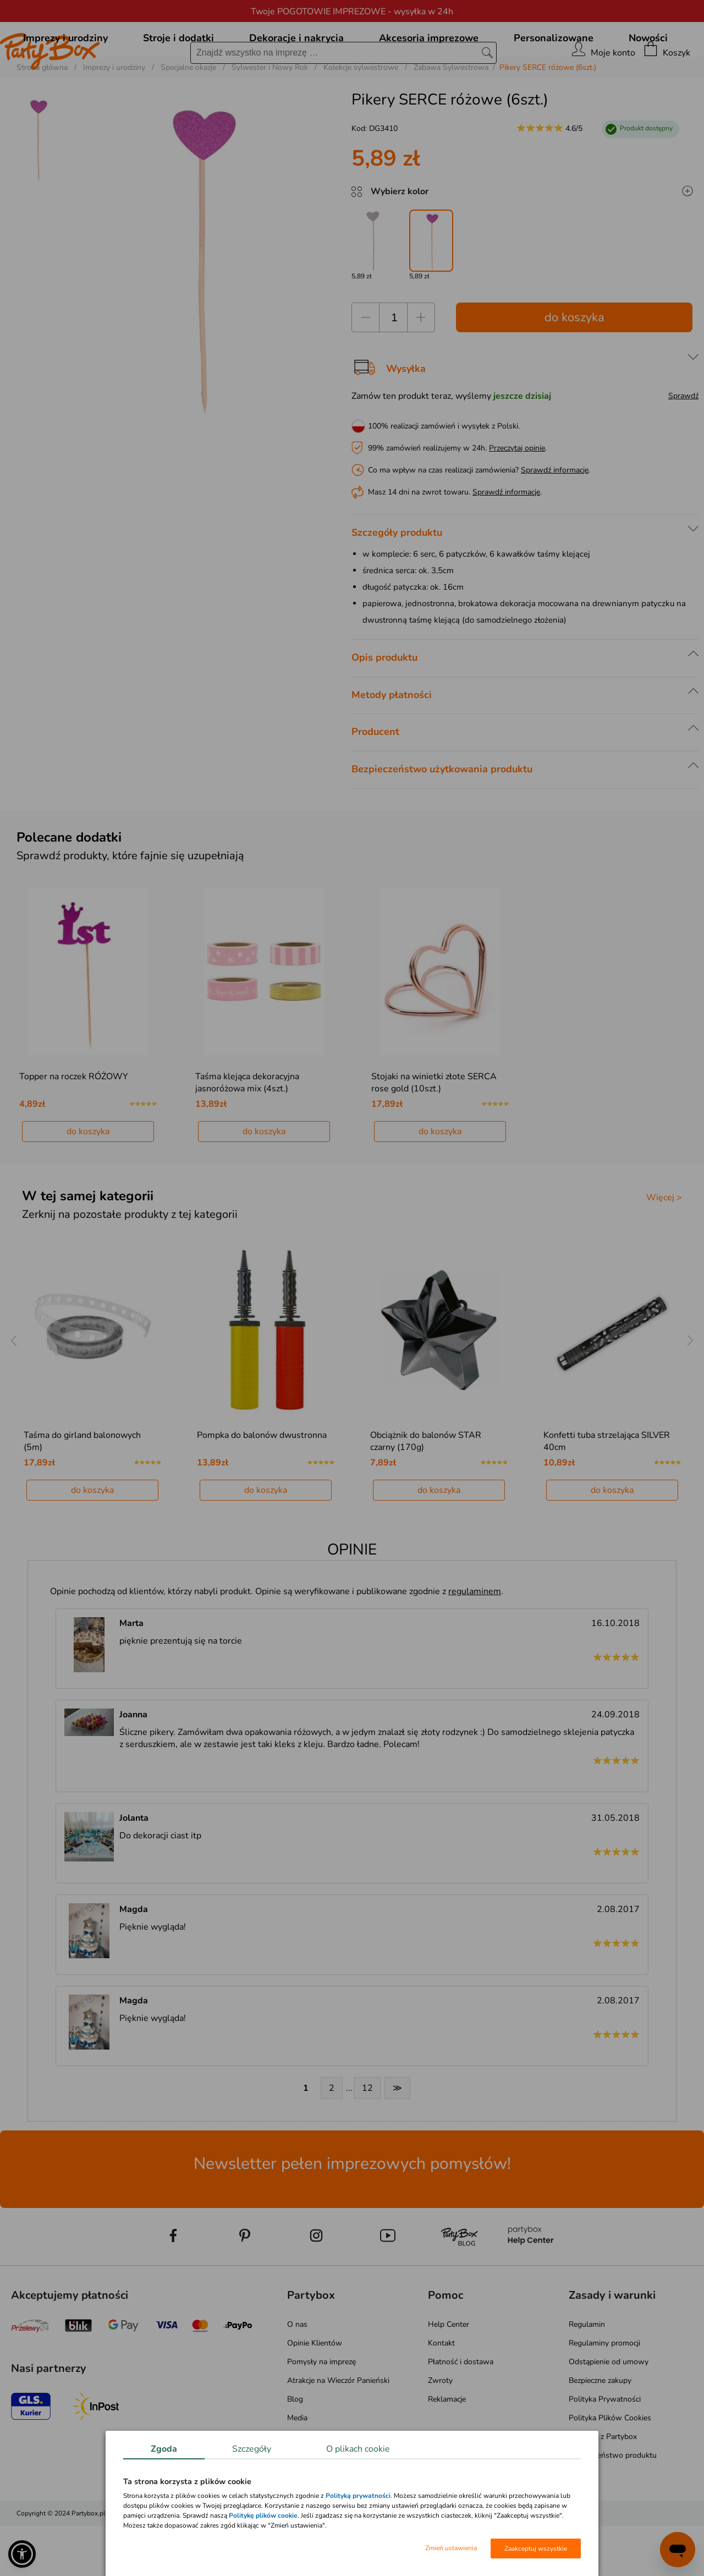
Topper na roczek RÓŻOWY (73, 1127)
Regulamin (587, 2374)
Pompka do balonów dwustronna (262, 1485)
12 (367, 2138)
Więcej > (664, 1248)
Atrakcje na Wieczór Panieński (338, 2430)
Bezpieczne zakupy (600, 2430)
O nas (297, 2374)
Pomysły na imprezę (321, 2412)
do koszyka (574, 367)
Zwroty (440, 2430)
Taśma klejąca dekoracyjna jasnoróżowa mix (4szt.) (247, 1133)
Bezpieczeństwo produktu (613, 2505)
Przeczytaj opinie (517, 498)
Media (297, 2468)
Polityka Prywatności (605, 2449)
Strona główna (42, 117)
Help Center (448, 2374)
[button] (22, 2554)
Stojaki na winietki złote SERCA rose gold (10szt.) (434, 1133)
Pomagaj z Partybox (603, 2486)
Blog (295, 2449)
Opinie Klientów (314, 2393)
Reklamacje (447, 2449)
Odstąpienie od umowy (608, 2412)
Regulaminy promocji (604, 2393)
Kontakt (441, 2393)
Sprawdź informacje (554, 520)
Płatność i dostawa (460, 2412)
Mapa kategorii (312, 2486)
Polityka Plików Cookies (610, 2468)
